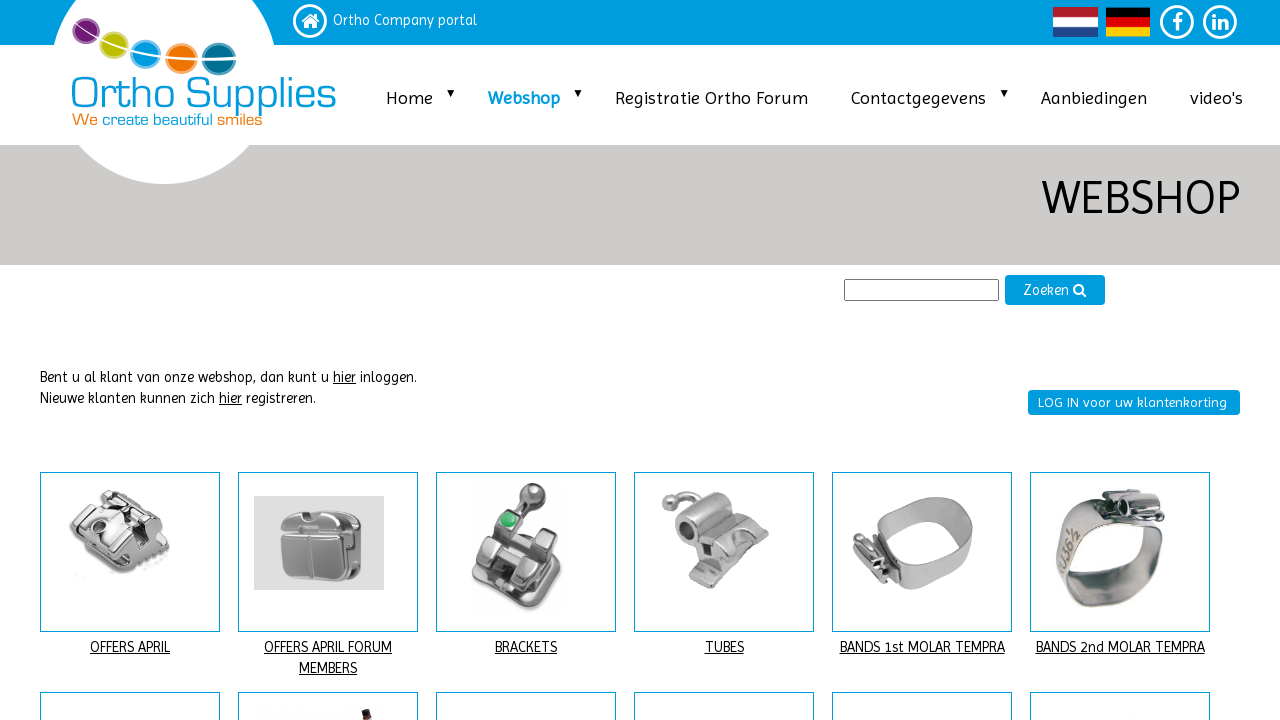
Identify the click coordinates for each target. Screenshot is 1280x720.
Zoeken (1055, 290)
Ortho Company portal (405, 20)
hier (344, 377)
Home (409, 97)
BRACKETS (526, 647)
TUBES (724, 647)
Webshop (524, 97)
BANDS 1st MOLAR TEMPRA (922, 647)
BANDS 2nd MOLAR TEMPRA (1120, 647)
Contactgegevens (918, 97)
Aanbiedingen (1094, 97)
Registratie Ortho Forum (711, 97)
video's (1216, 97)
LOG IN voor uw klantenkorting (1132, 402)
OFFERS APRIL (130, 647)
